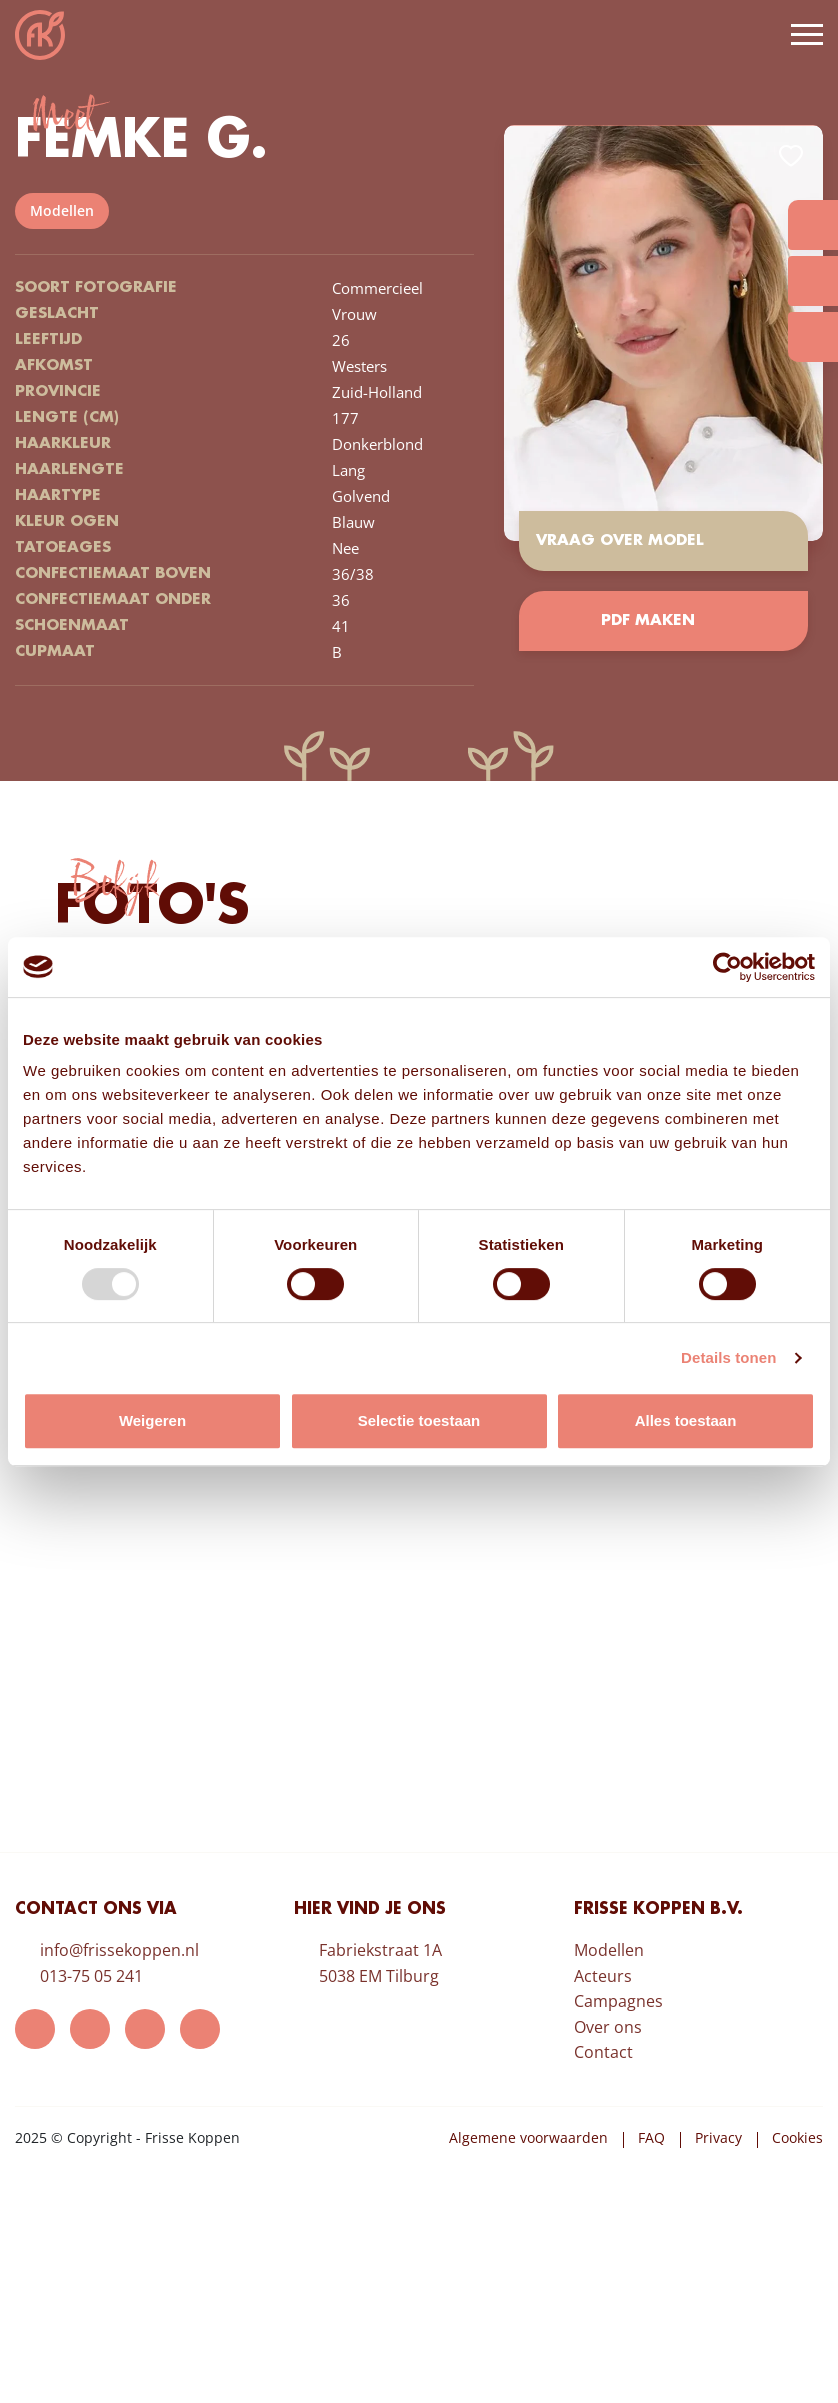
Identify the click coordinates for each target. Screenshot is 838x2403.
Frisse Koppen (40, 35)
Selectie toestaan (419, 1420)
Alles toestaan (686, 1420)
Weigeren (152, 1420)
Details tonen (728, 1357)
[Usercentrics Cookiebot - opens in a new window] (727, 967)
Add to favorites (791, 156)
